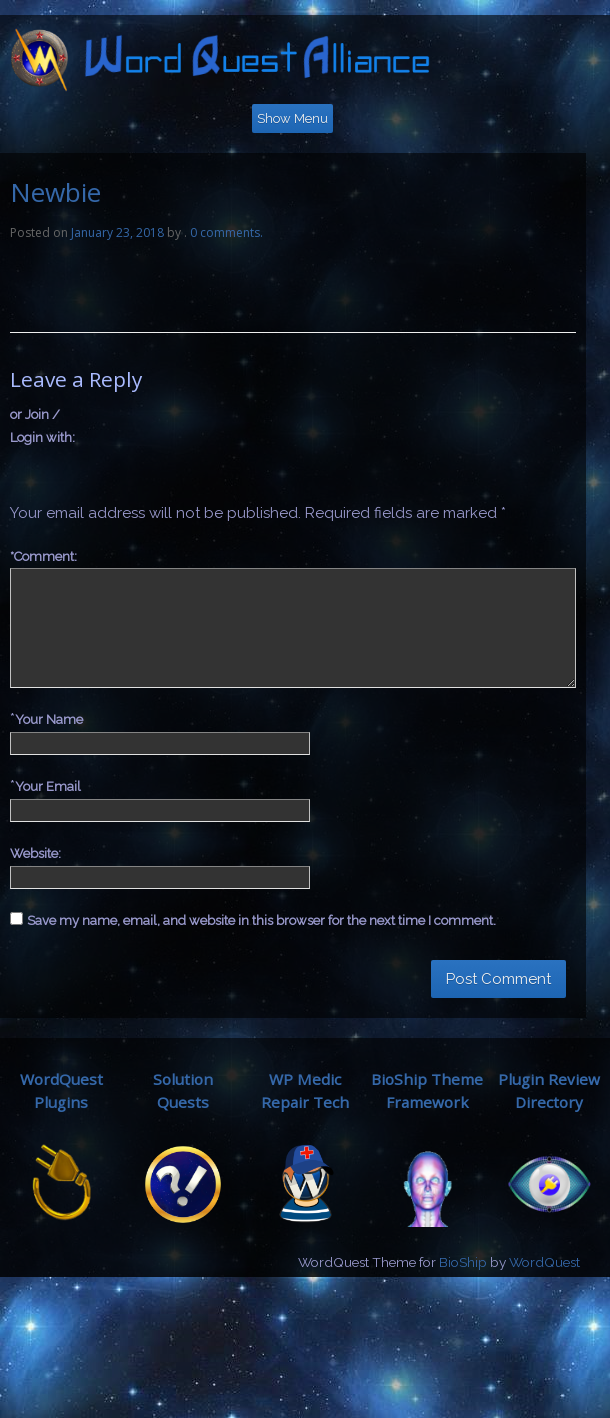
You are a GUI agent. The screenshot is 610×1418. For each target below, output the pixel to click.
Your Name (49, 719)
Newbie (55, 192)
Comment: (43, 556)
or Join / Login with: (42, 426)
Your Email (48, 786)
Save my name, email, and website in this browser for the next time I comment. (261, 920)
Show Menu (292, 118)
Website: (35, 853)
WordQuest (544, 1262)
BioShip (463, 1262)
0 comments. (226, 232)
